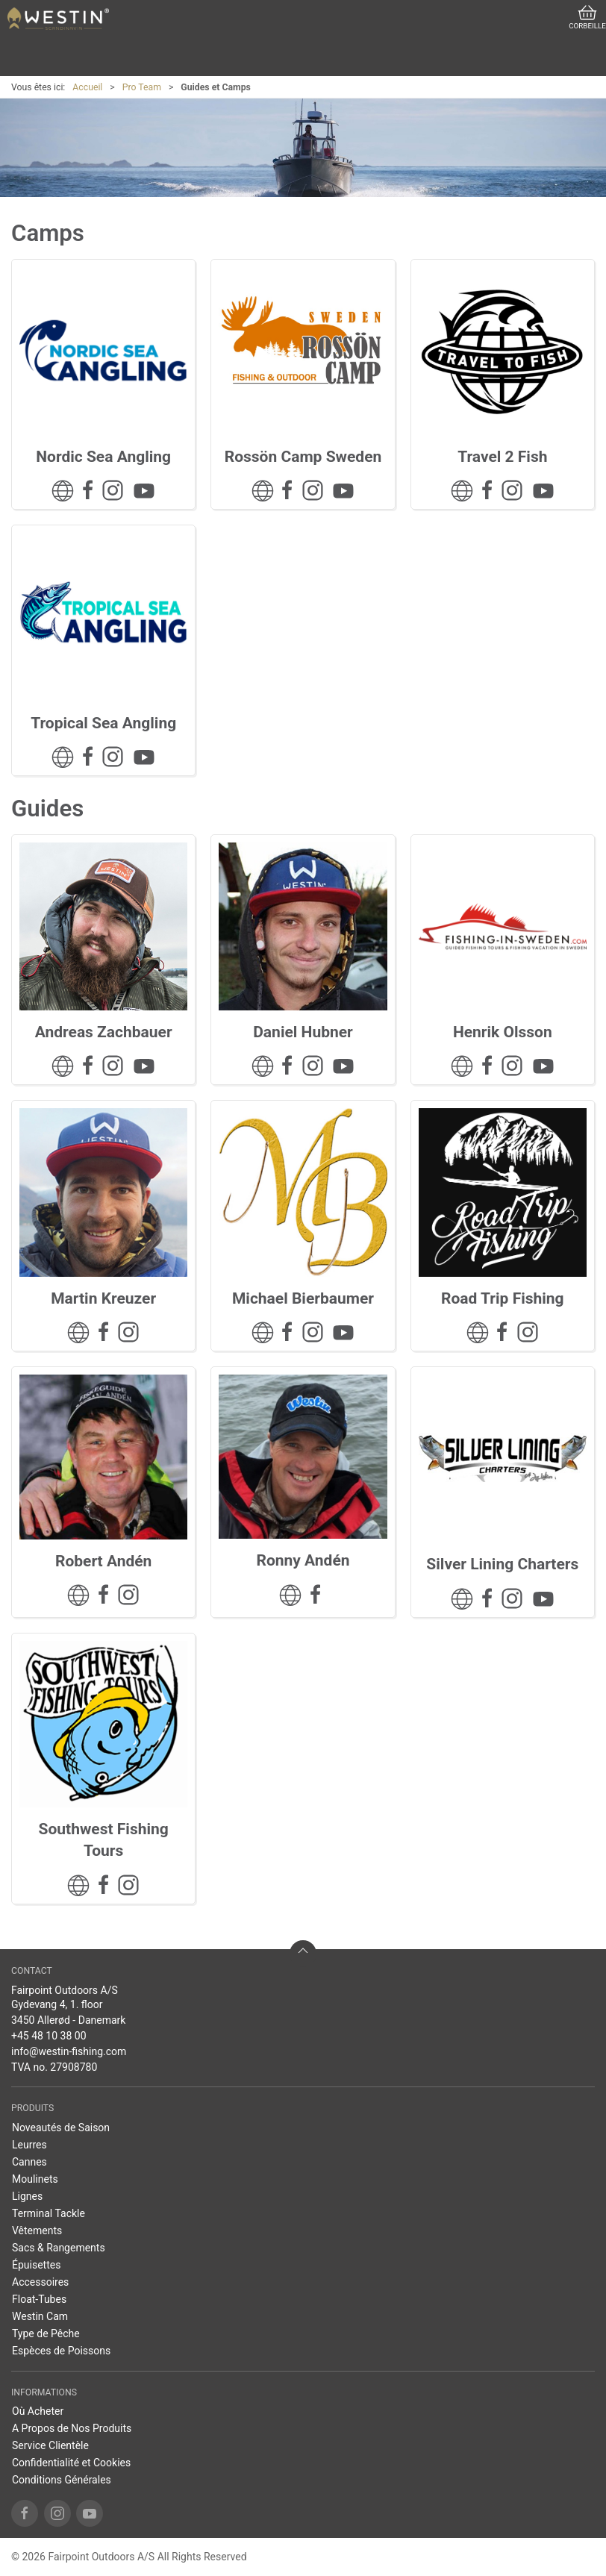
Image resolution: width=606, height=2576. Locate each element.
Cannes (29, 2162)
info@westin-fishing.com (68, 2051)
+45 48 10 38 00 (49, 2036)
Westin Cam (40, 2316)
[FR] (58, 18)
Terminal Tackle (48, 2213)
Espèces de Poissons (61, 2351)
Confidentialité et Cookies (71, 2463)
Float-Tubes (39, 2299)
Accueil (87, 87)
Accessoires (40, 2282)
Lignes (27, 2196)
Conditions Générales (61, 2480)
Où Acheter (37, 2411)
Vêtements (37, 2230)
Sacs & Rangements (58, 2248)
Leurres (29, 2145)
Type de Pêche (46, 2333)
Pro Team (141, 87)
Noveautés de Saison (61, 2127)
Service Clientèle (50, 2445)
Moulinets (35, 2179)
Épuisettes (36, 2265)
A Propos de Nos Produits (71, 2428)
